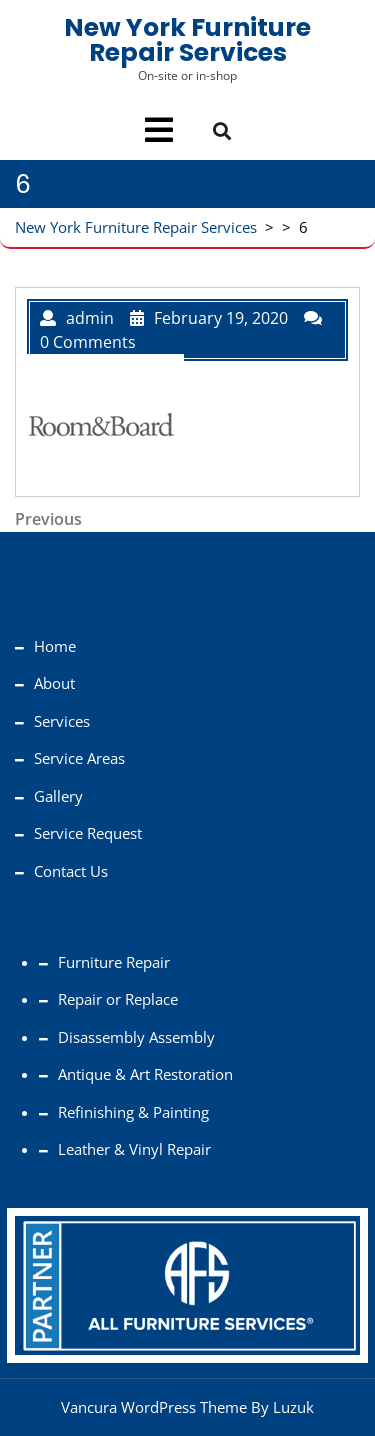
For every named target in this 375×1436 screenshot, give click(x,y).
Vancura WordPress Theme (154, 1407)
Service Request (88, 833)
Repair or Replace (118, 999)
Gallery (58, 796)
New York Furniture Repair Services (187, 40)
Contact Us (71, 871)
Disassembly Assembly (136, 1037)
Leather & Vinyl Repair (134, 1149)
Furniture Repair (114, 962)
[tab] (159, 130)
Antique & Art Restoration (145, 1074)
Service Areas (79, 758)
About (54, 683)
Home (55, 646)
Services (62, 721)
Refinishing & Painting (133, 1112)
